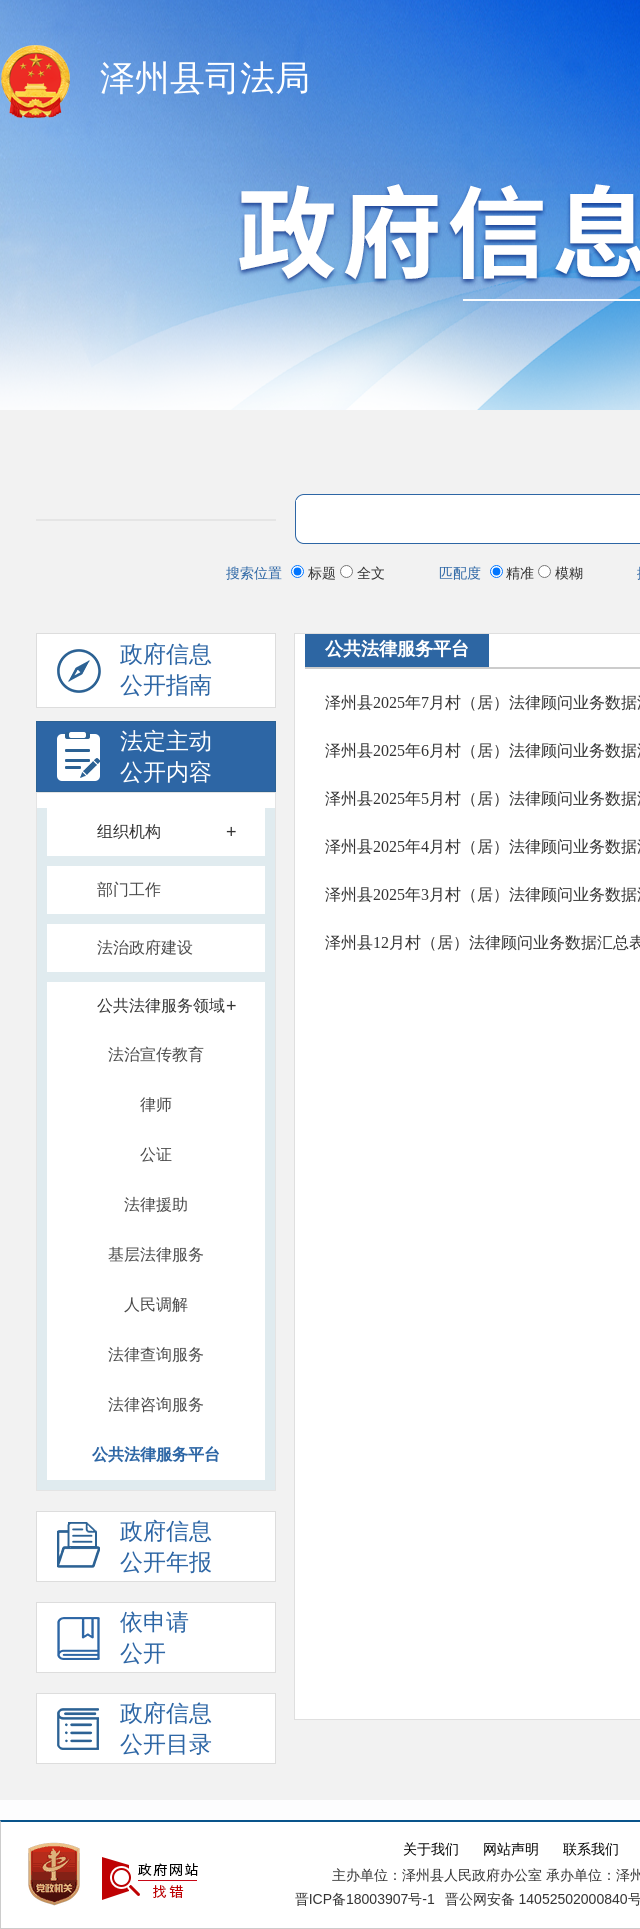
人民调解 (156, 1304)
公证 (156, 1154)
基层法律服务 (156, 1254)
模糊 (560, 573)
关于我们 (431, 1849)
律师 (156, 1104)
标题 (315, 573)
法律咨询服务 (156, 1404)
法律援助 (156, 1204)
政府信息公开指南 (134, 675)
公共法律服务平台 (156, 1454)
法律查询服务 (156, 1354)
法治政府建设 (145, 947)
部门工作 (129, 889)
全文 (362, 573)
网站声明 (511, 1849)
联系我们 (591, 1849)
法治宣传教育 (156, 1054)
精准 (514, 573)
